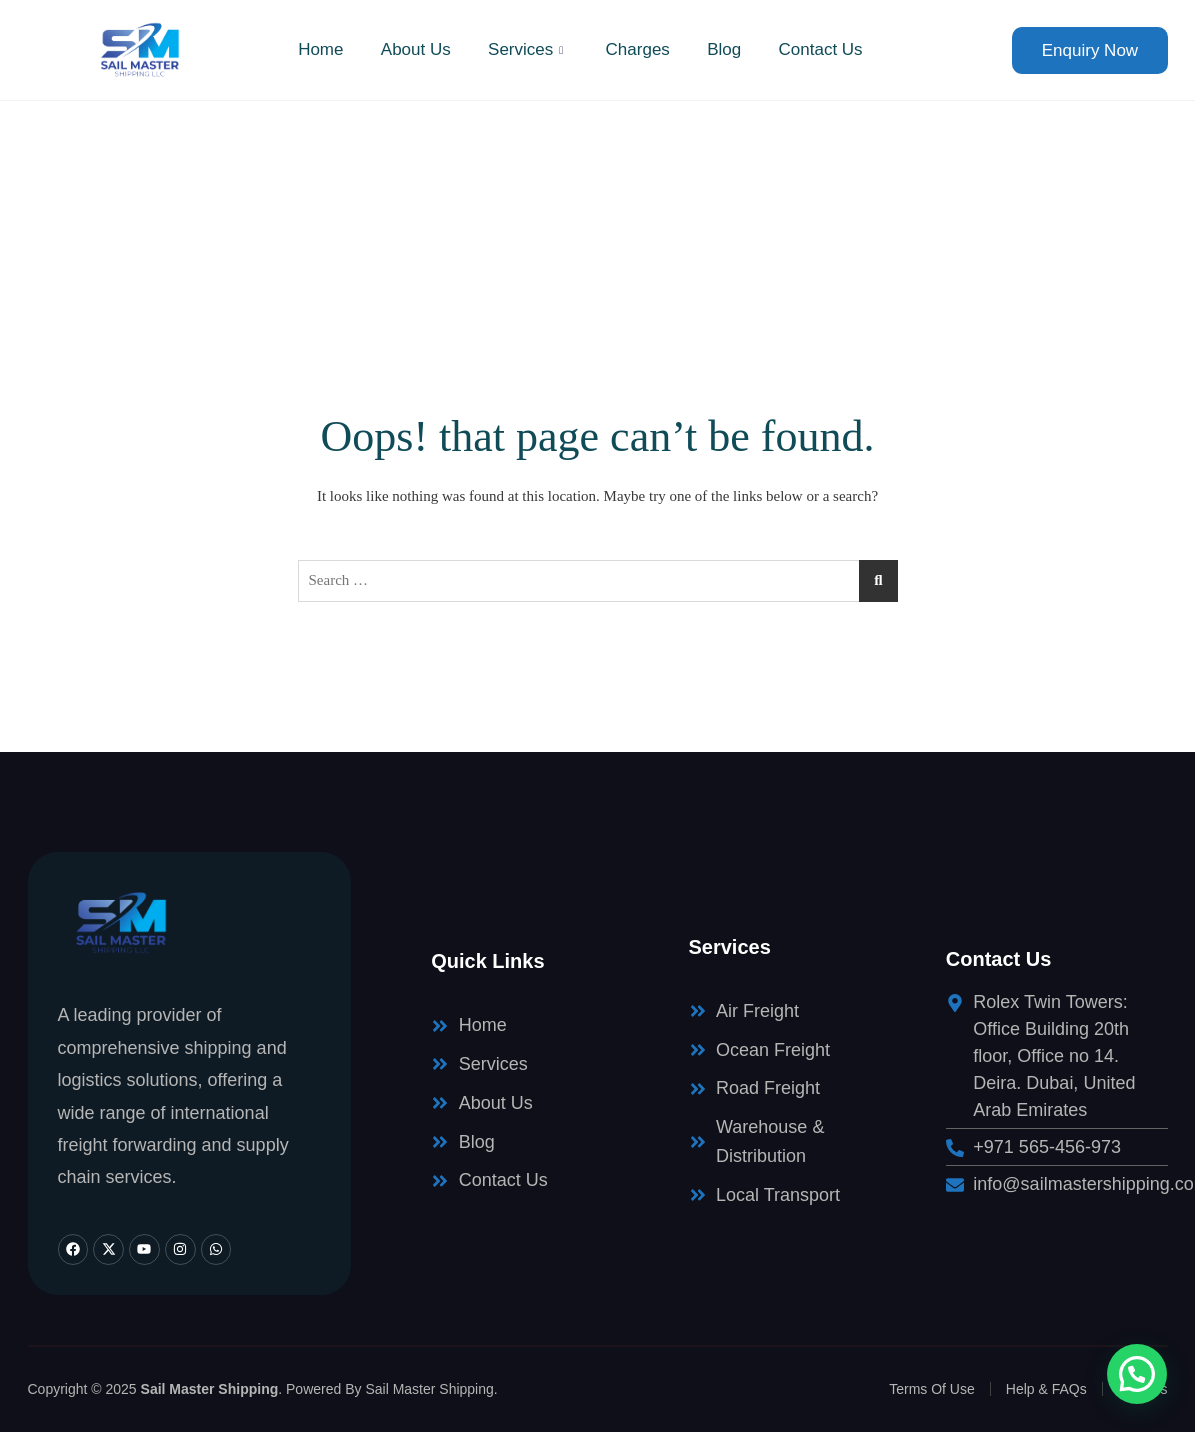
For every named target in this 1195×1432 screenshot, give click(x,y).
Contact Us (827, 49)
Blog (728, 49)
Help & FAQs (1046, 1389)
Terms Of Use (932, 1389)
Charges (639, 49)
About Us (412, 49)
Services (527, 49)
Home (313, 49)
